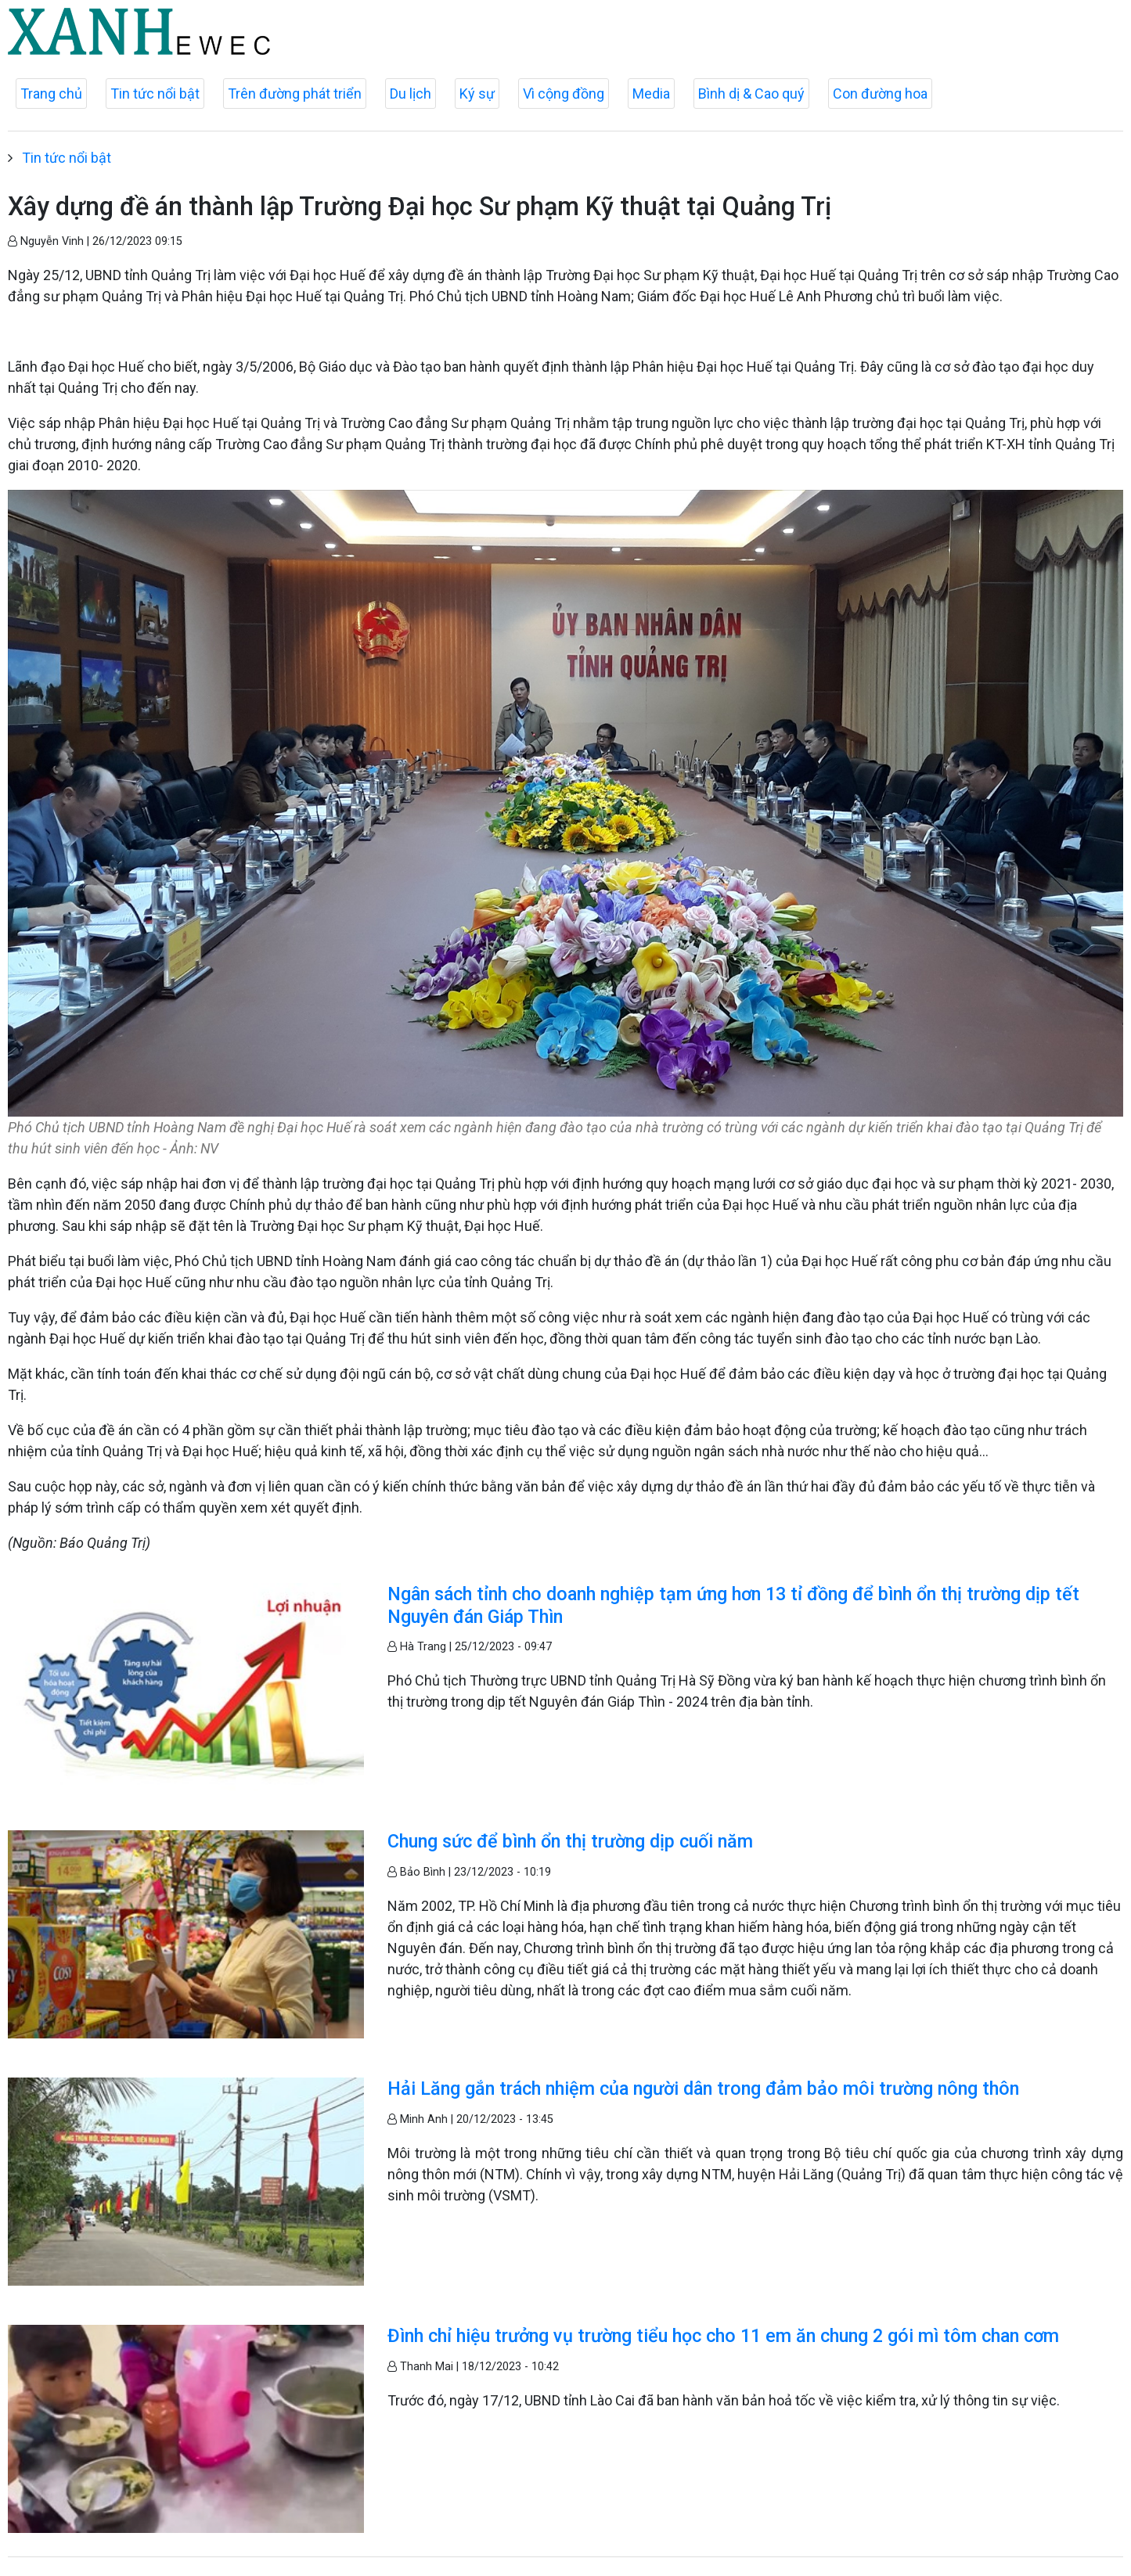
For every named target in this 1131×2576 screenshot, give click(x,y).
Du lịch (410, 93)
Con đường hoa (880, 93)
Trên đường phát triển (295, 93)
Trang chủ (51, 93)
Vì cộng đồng (563, 93)
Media (651, 93)
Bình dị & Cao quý (751, 93)
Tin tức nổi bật (155, 93)
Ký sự (477, 93)
